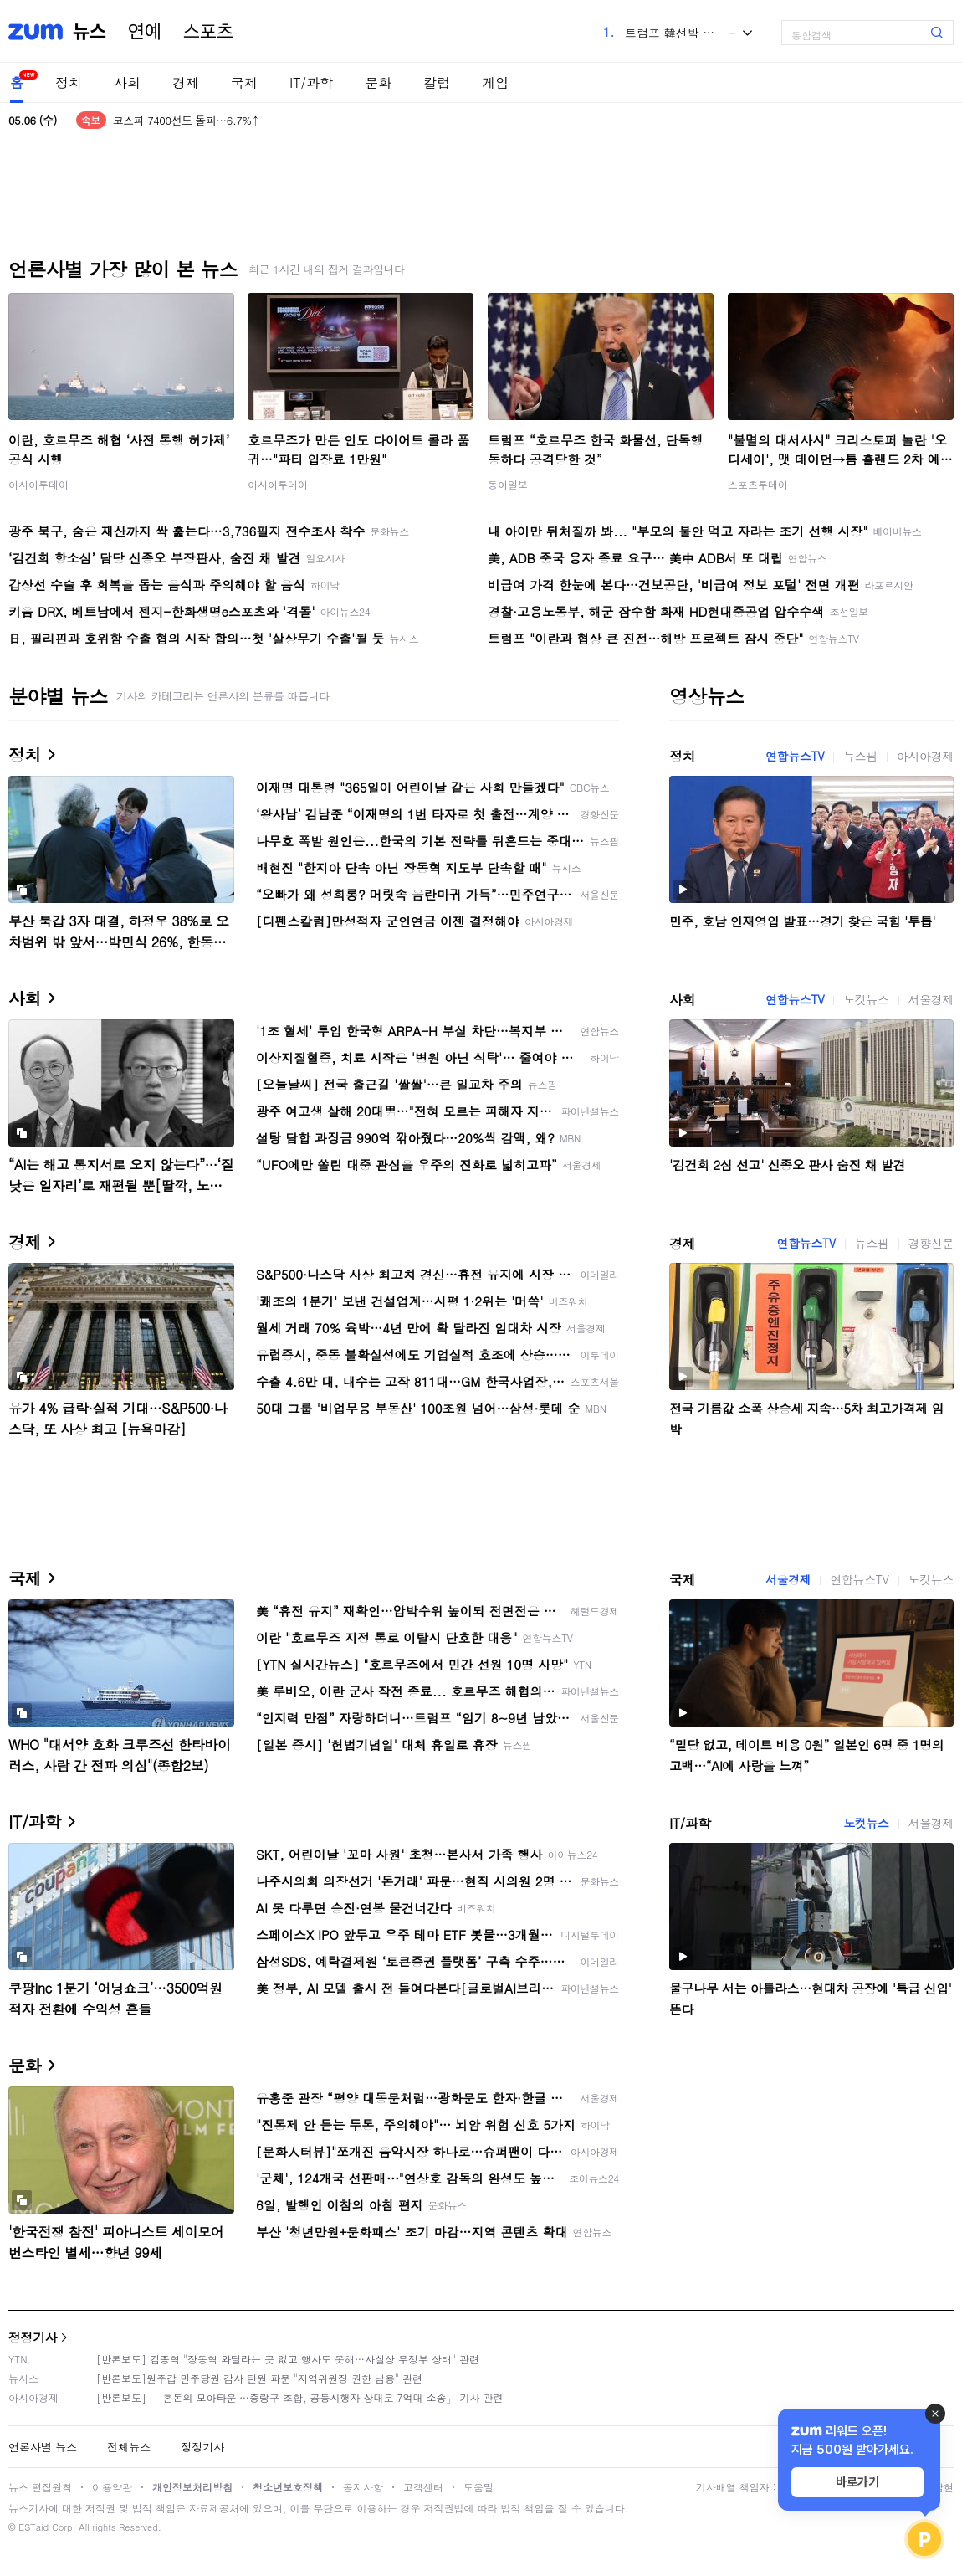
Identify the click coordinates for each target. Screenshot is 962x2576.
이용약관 (112, 2487)
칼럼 (436, 82)
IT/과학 (311, 82)
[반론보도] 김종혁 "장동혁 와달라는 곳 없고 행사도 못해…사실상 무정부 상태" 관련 (287, 2359)
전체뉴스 (129, 2447)
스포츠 (208, 32)
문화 (378, 82)
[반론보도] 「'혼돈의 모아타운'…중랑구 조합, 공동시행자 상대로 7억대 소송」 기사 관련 (300, 2397)
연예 (144, 32)
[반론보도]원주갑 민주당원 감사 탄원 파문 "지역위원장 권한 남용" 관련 (259, 2378)
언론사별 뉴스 (42, 2447)
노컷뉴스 (865, 999)
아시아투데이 (38, 484)
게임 (495, 82)
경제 (185, 82)
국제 (244, 82)
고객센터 (423, 2487)
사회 (127, 82)
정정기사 (32, 2337)
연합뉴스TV (794, 755)
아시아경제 (925, 755)
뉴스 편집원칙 (40, 2487)
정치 (68, 82)
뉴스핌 (860, 755)
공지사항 (363, 2487)
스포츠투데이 (758, 484)
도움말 (478, 2487)
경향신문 (931, 1242)
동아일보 (508, 484)
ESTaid (33, 2527)
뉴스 (89, 32)
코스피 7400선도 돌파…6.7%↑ (186, 120)
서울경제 (931, 999)
